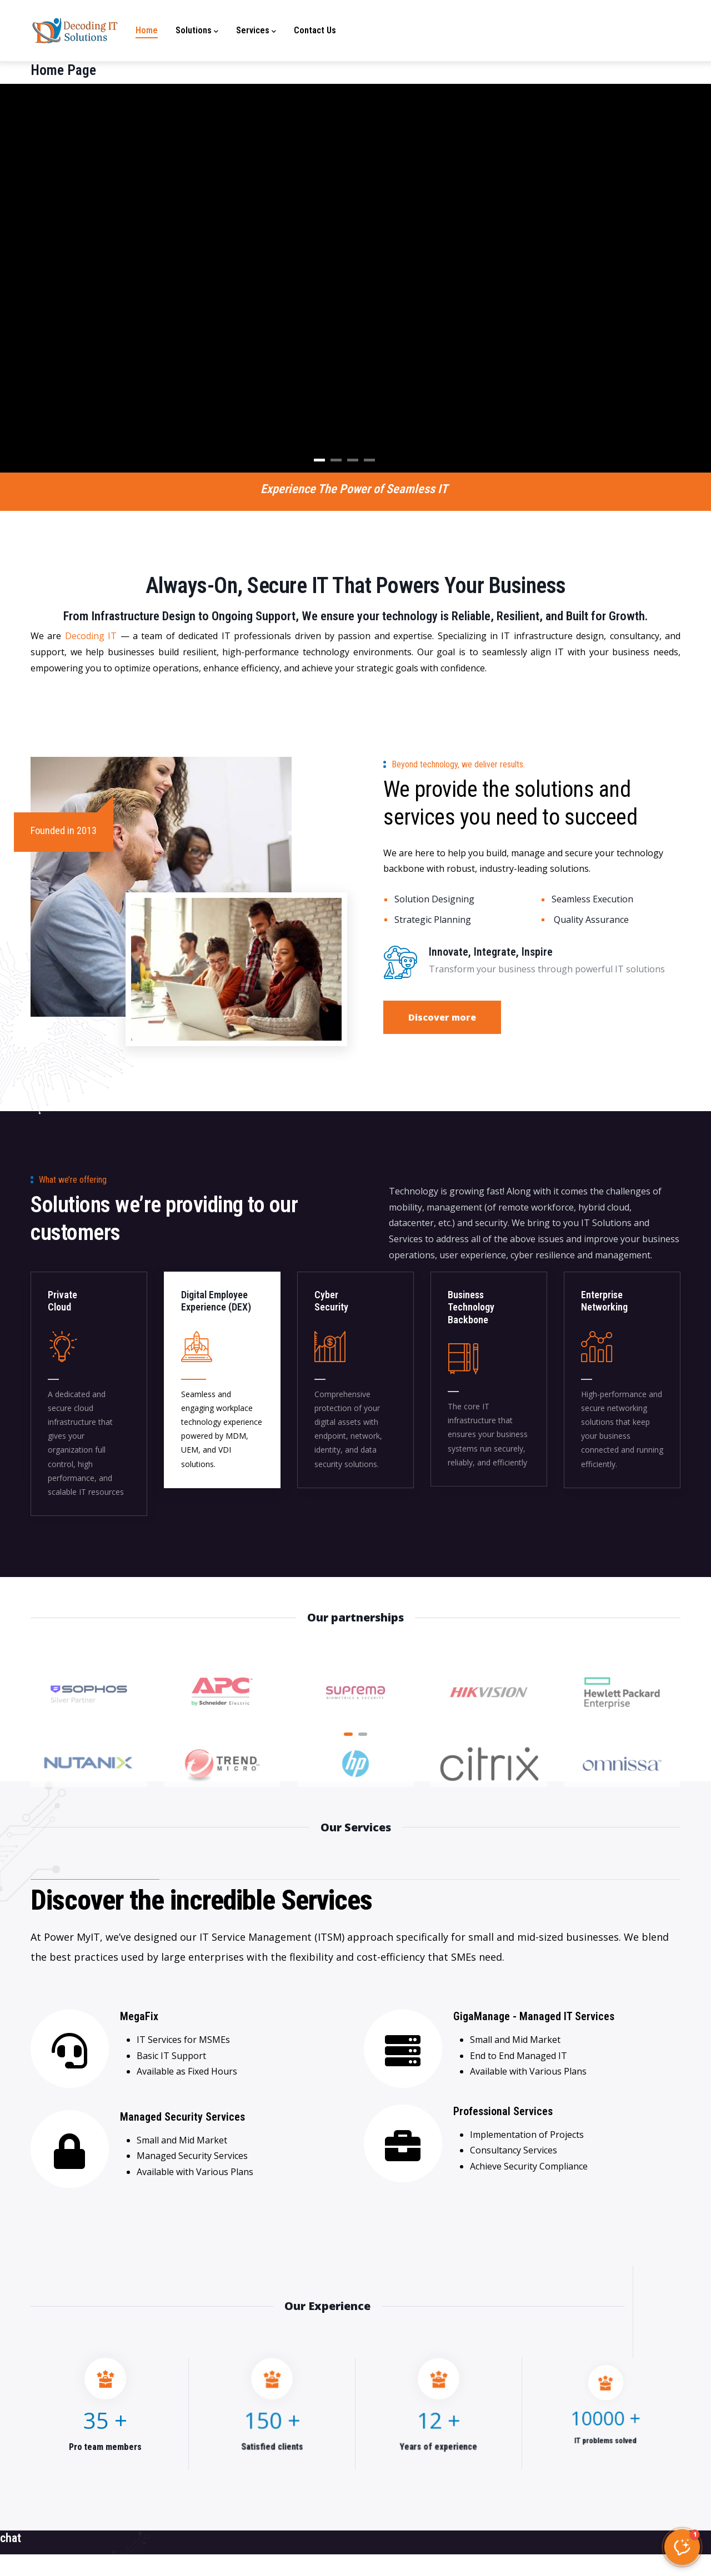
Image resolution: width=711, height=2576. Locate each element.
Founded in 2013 (64, 830)
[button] (682, 2547)
